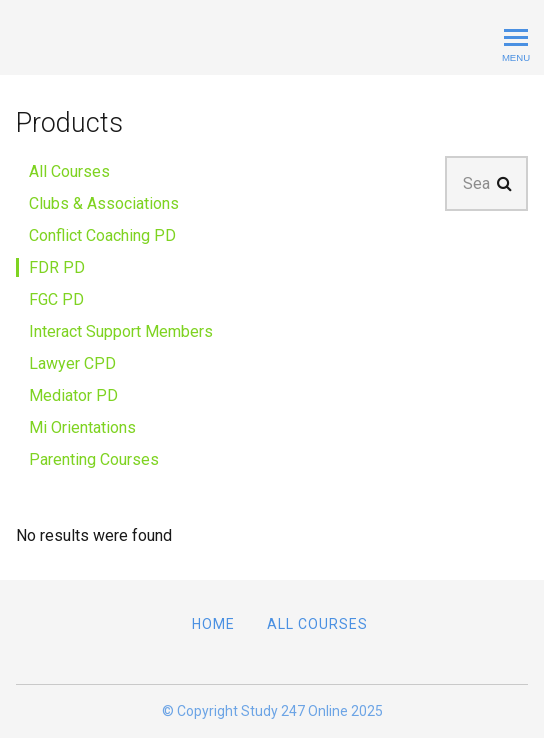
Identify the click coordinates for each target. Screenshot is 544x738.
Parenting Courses (94, 459)
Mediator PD (73, 395)
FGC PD (56, 299)
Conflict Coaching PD (102, 235)
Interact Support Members (121, 331)
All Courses (69, 171)
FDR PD (57, 267)
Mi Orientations (82, 427)
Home (213, 624)
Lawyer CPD (72, 363)
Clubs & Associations (104, 203)
